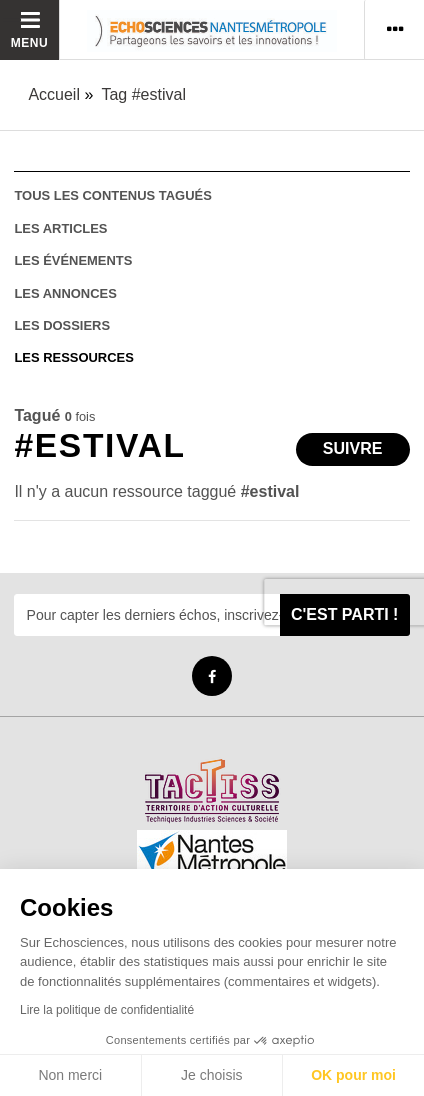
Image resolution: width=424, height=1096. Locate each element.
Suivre (353, 448)
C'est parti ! (345, 614)
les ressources (73, 357)
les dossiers (62, 325)
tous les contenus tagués (112, 195)
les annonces (65, 293)
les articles (60, 228)
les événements (73, 260)
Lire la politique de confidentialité (107, 1010)
